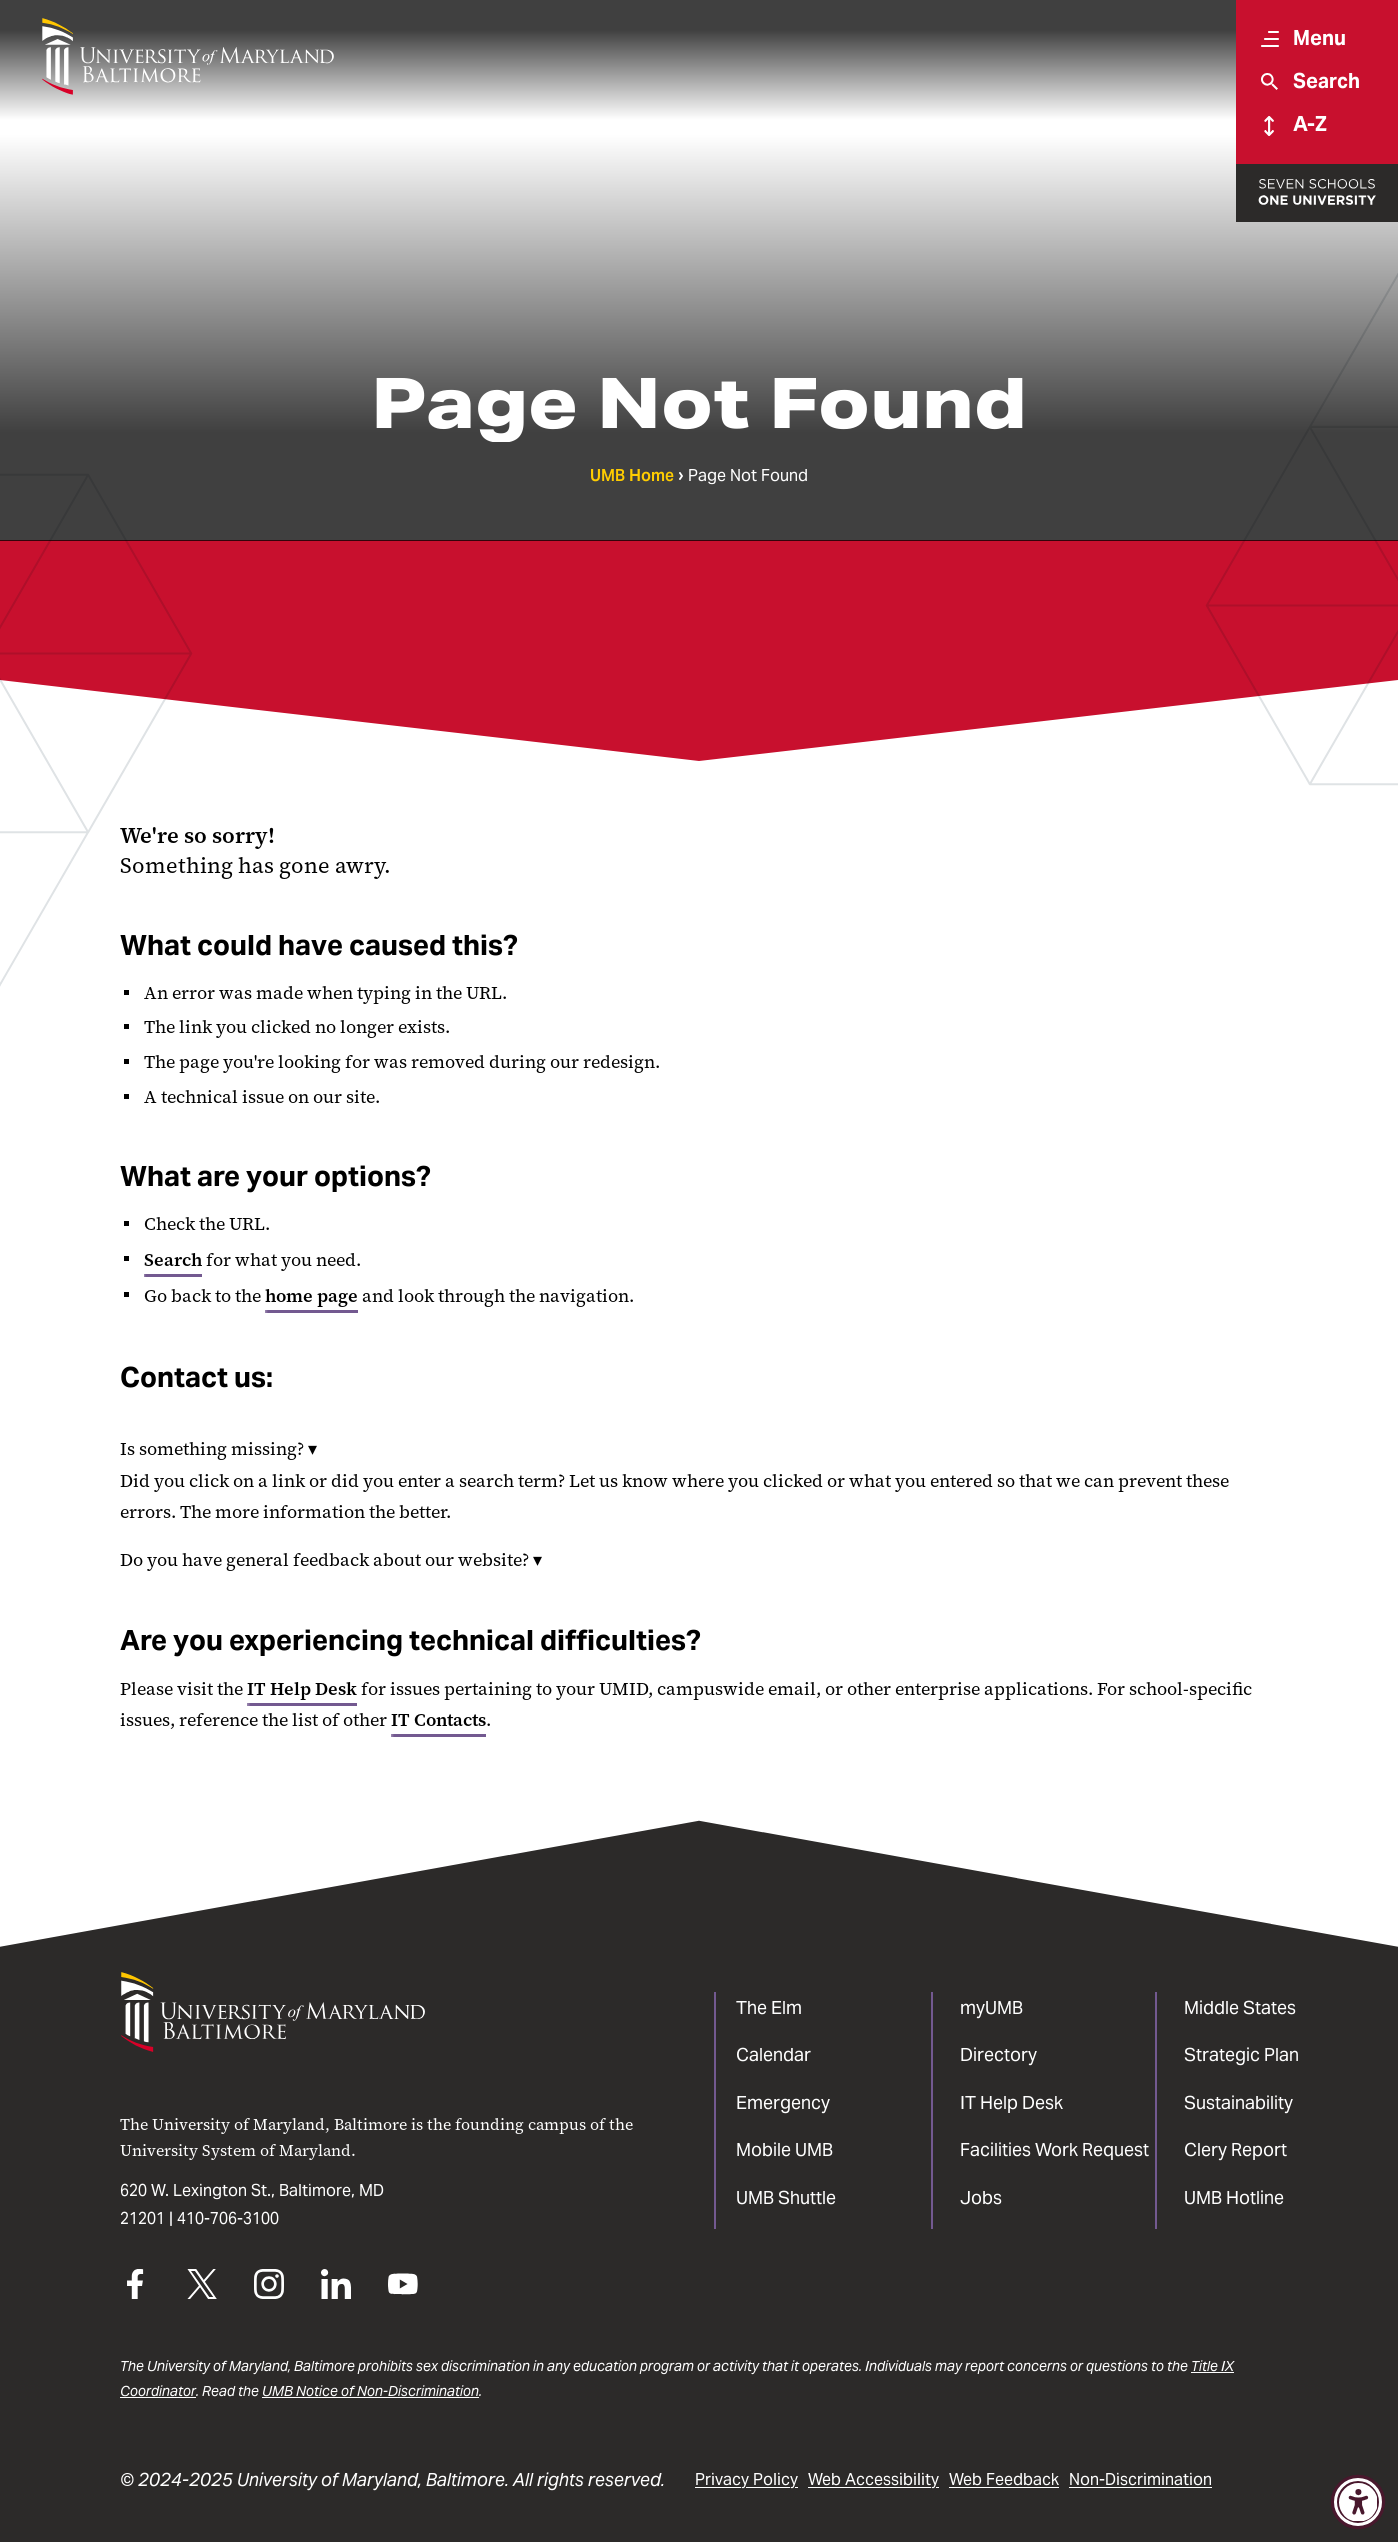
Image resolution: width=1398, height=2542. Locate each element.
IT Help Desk (302, 1689)
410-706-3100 (228, 2218)
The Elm (769, 2007)
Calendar (773, 2054)
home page (311, 1296)
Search (173, 1260)
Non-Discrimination (1140, 2479)
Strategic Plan (1241, 2054)
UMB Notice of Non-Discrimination (370, 2391)
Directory (998, 2054)
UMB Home (632, 475)
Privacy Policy (746, 2479)
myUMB (991, 2007)
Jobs (981, 2197)
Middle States (1240, 2007)
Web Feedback (1004, 2479)
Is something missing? (218, 1449)
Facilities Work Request (1054, 2149)
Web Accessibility (873, 2479)
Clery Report (1235, 2149)
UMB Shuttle (786, 2197)
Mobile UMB (784, 2149)
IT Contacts (438, 1720)
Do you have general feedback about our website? (331, 1560)
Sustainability (1238, 2102)
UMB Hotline (1234, 2197)
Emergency (783, 2102)
